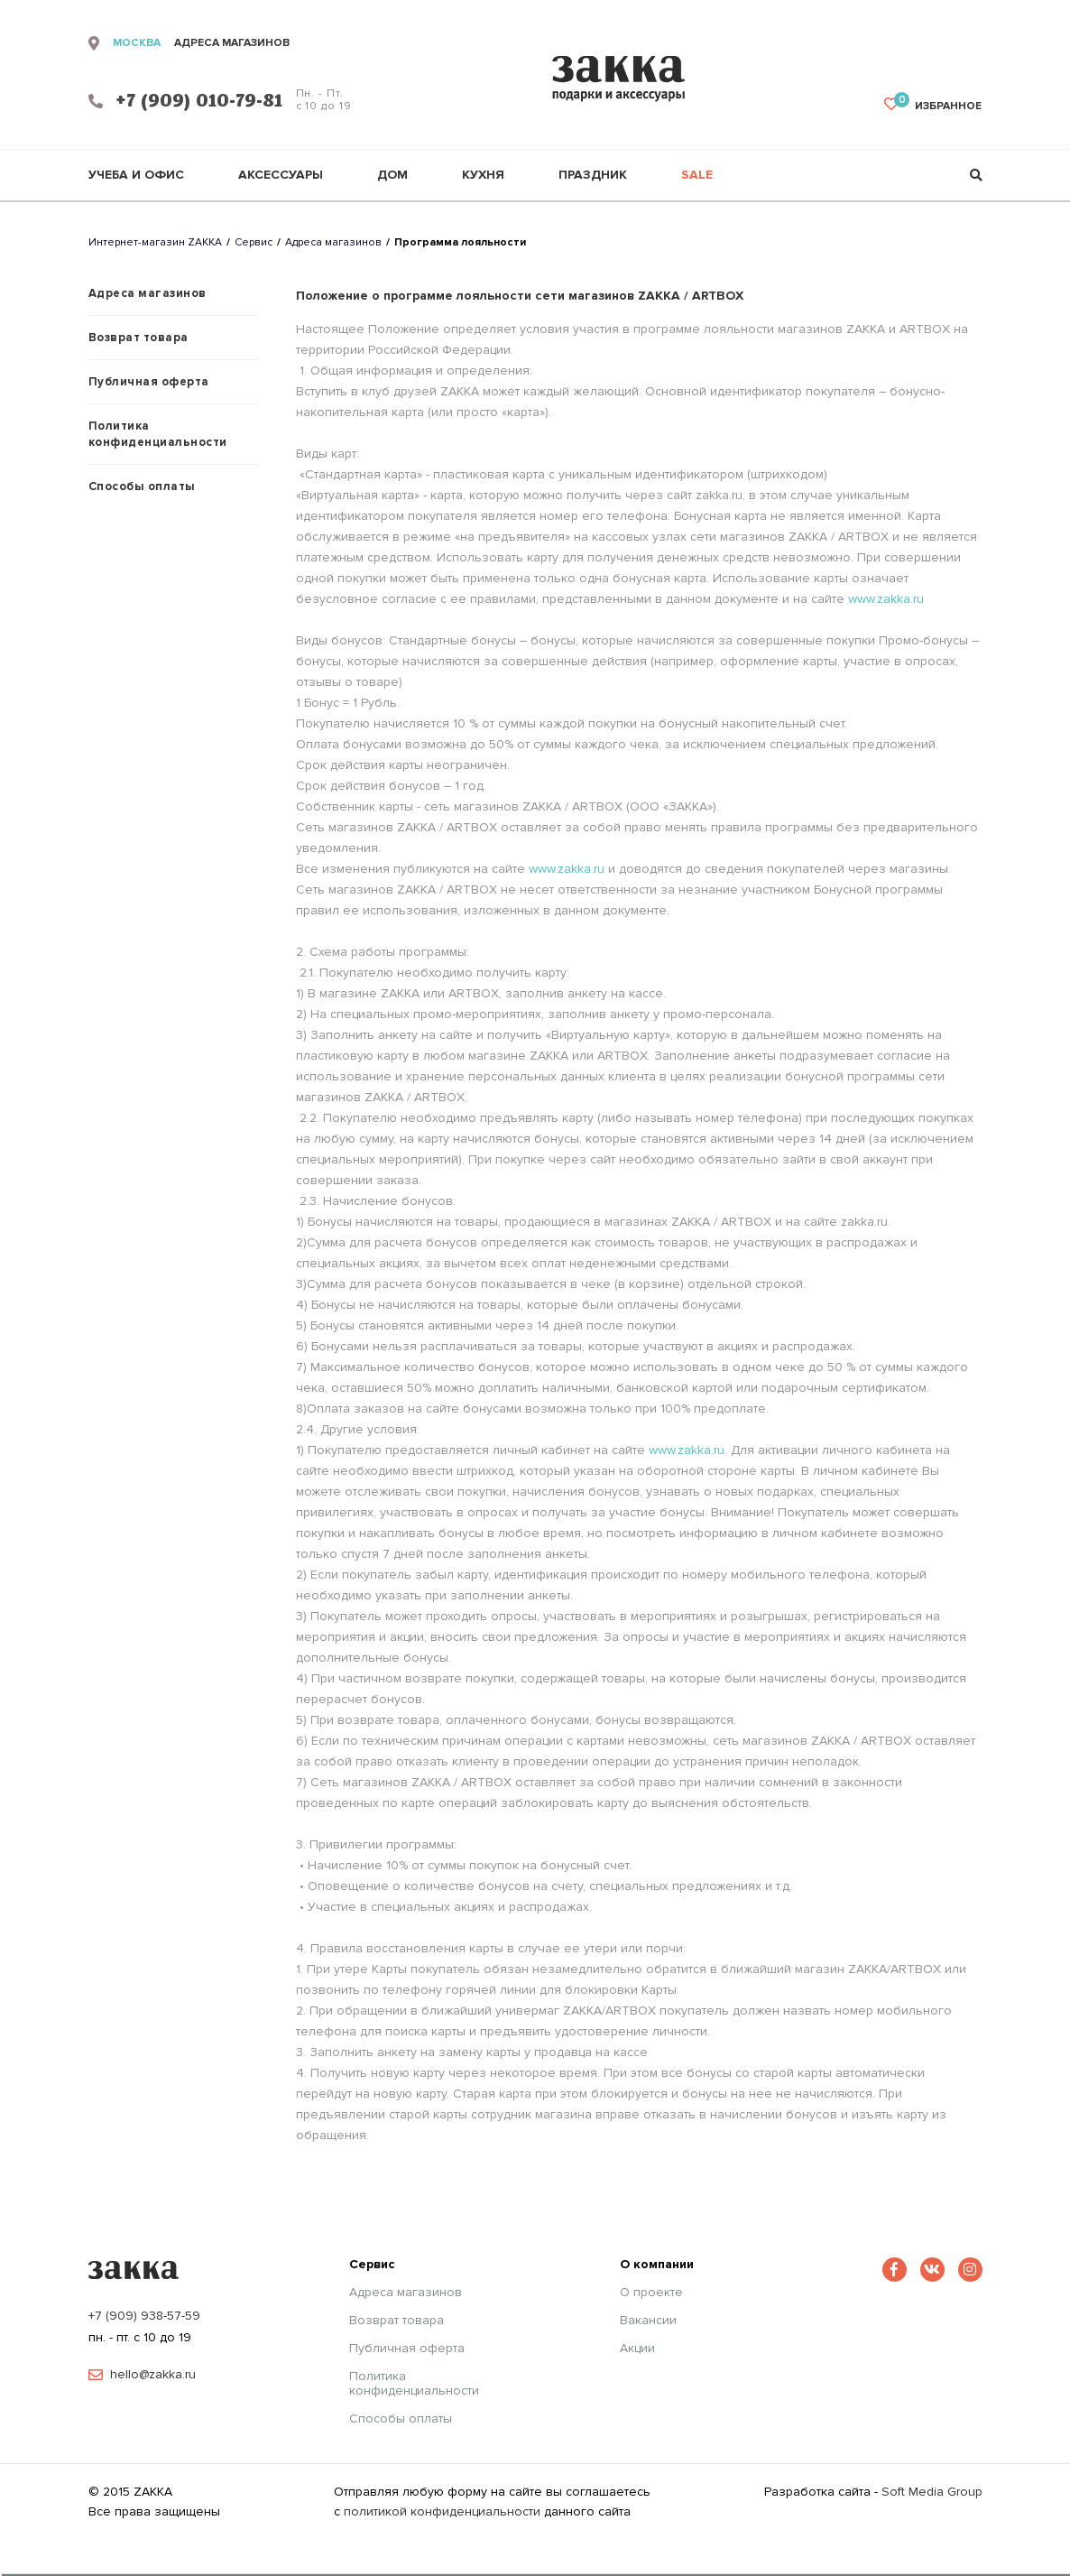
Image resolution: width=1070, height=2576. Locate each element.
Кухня (483, 175)
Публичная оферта (148, 382)
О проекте (651, 2292)
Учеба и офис (136, 175)
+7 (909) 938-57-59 (144, 2315)
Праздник (592, 175)
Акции (637, 2348)
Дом (392, 175)
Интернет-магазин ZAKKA (155, 242)
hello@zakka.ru (153, 2375)
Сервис (253, 242)
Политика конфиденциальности (157, 434)
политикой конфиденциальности (442, 2511)
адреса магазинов (232, 43)
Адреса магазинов (333, 242)
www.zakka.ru (886, 599)
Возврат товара (138, 337)
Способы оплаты (142, 486)
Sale (697, 175)
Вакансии (648, 2320)
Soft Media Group (931, 2491)
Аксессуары (280, 175)
